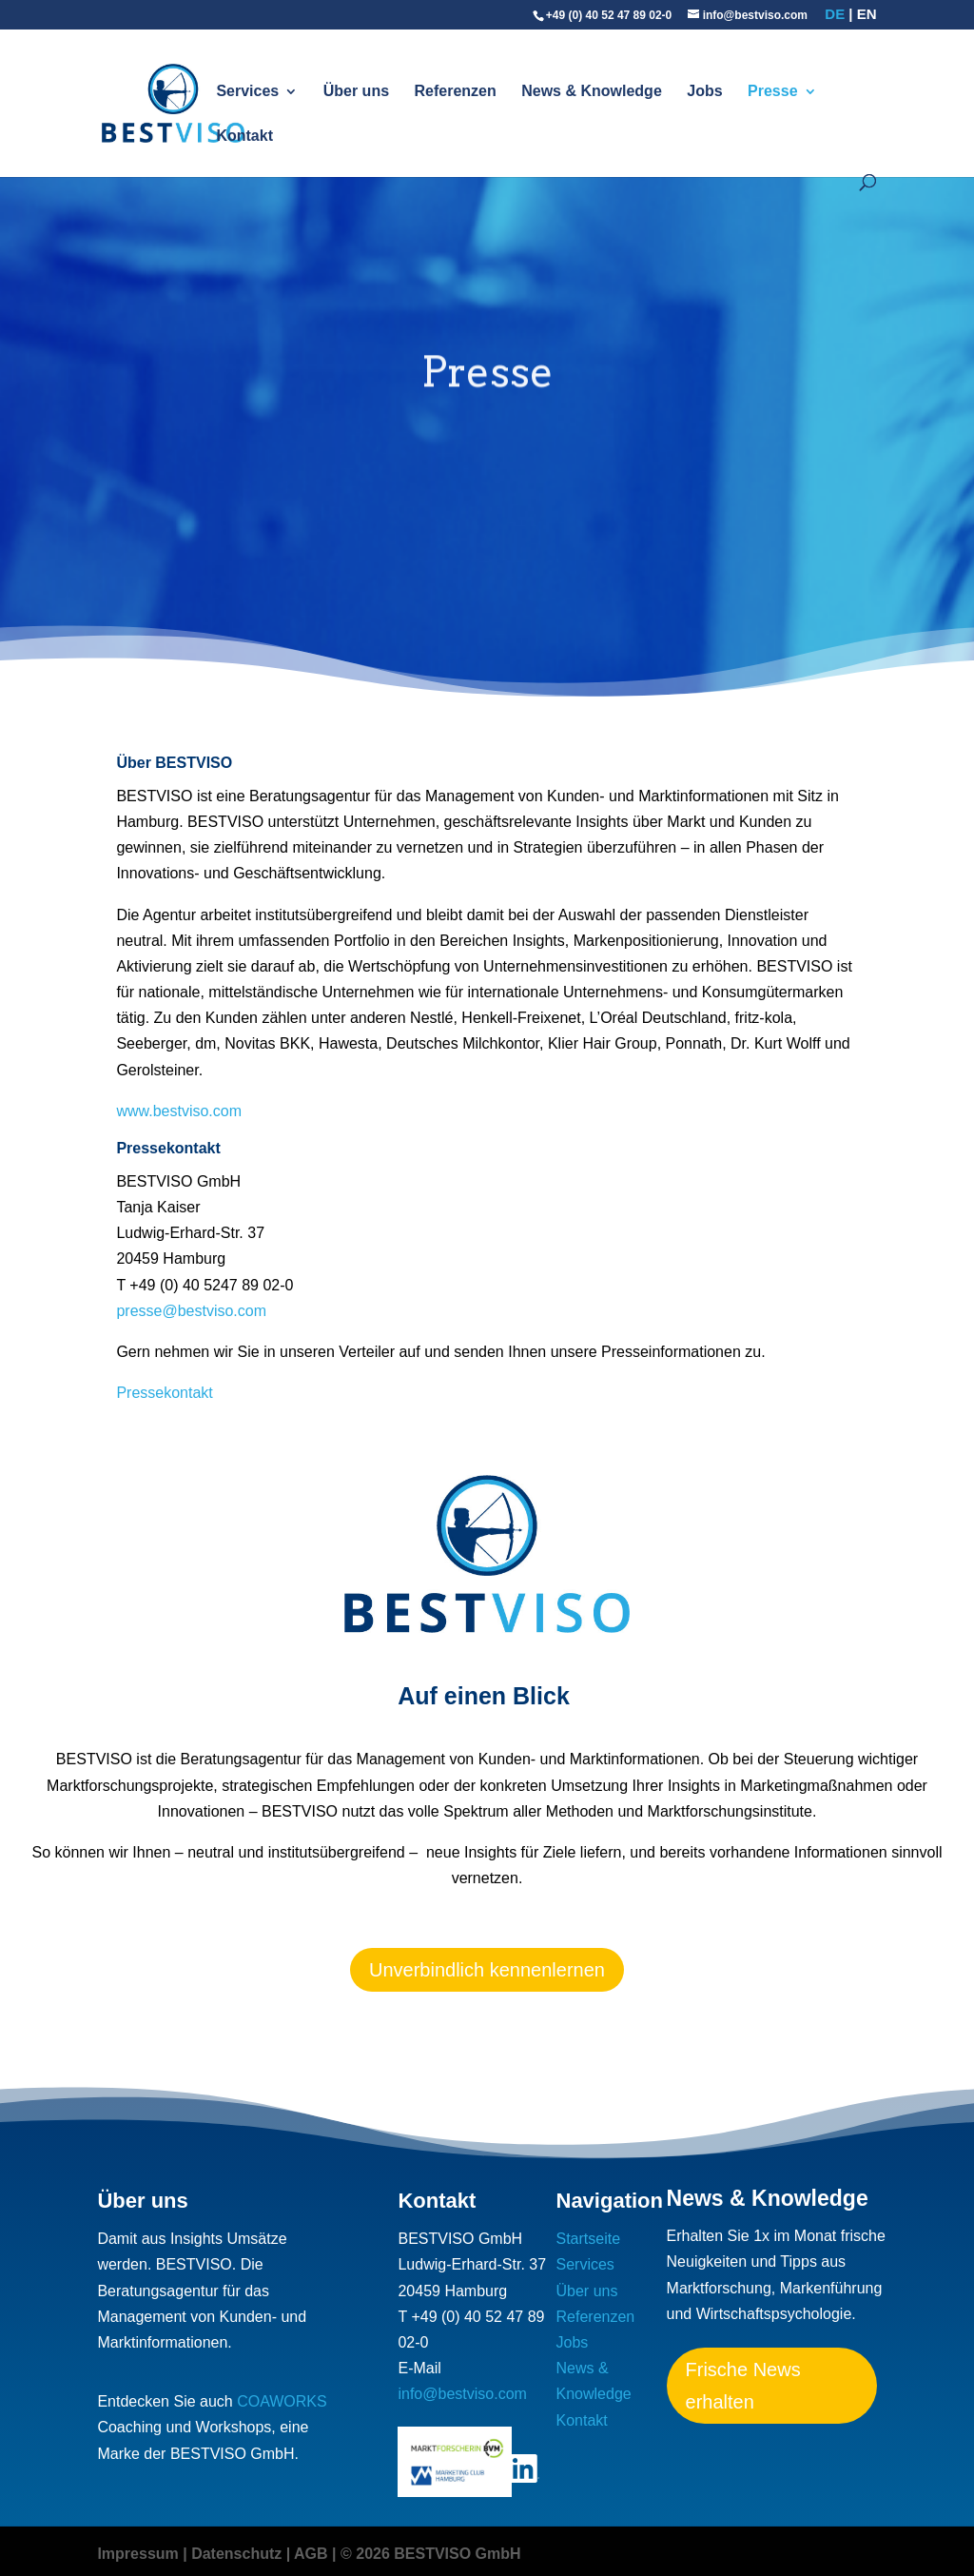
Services (247, 92)
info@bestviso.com (462, 2394)
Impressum (137, 2554)
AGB (311, 2554)
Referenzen (456, 92)
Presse (773, 92)
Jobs (704, 92)
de (835, 14)
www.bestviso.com (179, 1111)
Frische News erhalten (743, 2385)
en (867, 14)
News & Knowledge (591, 92)
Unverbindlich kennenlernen (487, 1969)
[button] (42, 2534)
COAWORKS (282, 2401)
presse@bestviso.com (191, 1311)
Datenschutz (236, 2554)
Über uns (356, 92)
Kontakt (244, 136)
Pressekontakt (164, 1393)
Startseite (588, 2239)
